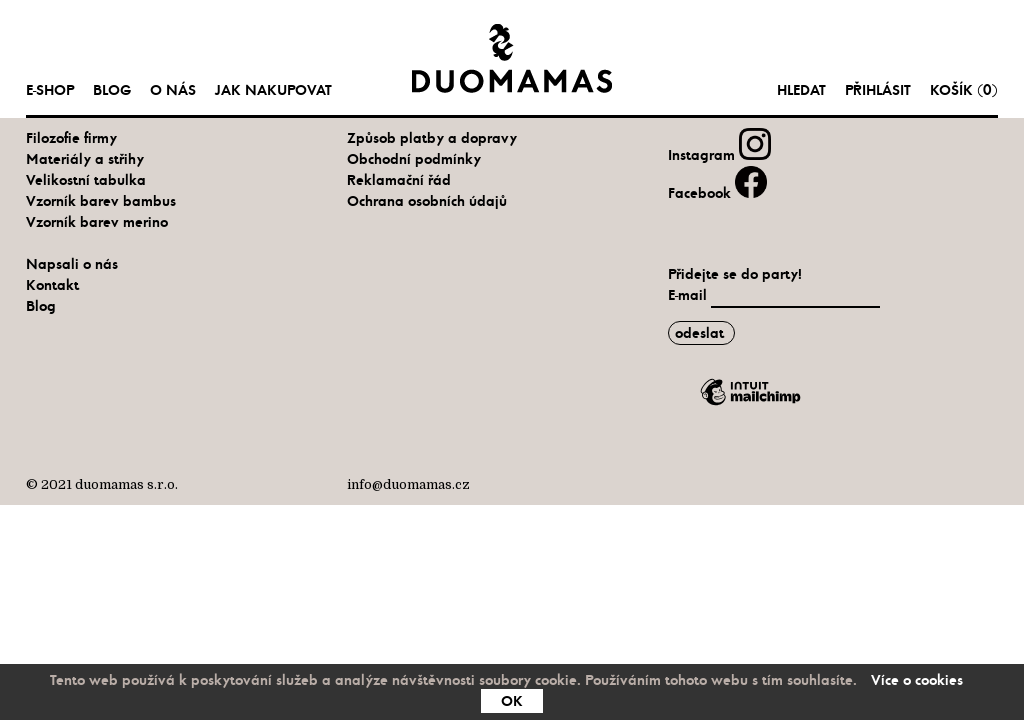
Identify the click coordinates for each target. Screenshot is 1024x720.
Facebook (717, 193)
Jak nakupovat (273, 90)
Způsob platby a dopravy (432, 138)
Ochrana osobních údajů (427, 201)
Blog (112, 90)
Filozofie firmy (71, 138)
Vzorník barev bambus (101, 201)
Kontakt (52, 285)
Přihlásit (878, 90)
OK (512, 701)
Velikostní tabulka (86, 180)
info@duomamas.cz (408, 484)
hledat (801, 90)
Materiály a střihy (85, 159)
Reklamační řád (399, 180)
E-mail (689, 295)
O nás (173, 90)
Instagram (719, 155)
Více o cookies (917, 680)
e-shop (50, 90)
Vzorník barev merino (97, 222)
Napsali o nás (72, 264)
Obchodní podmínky (414, 159)
